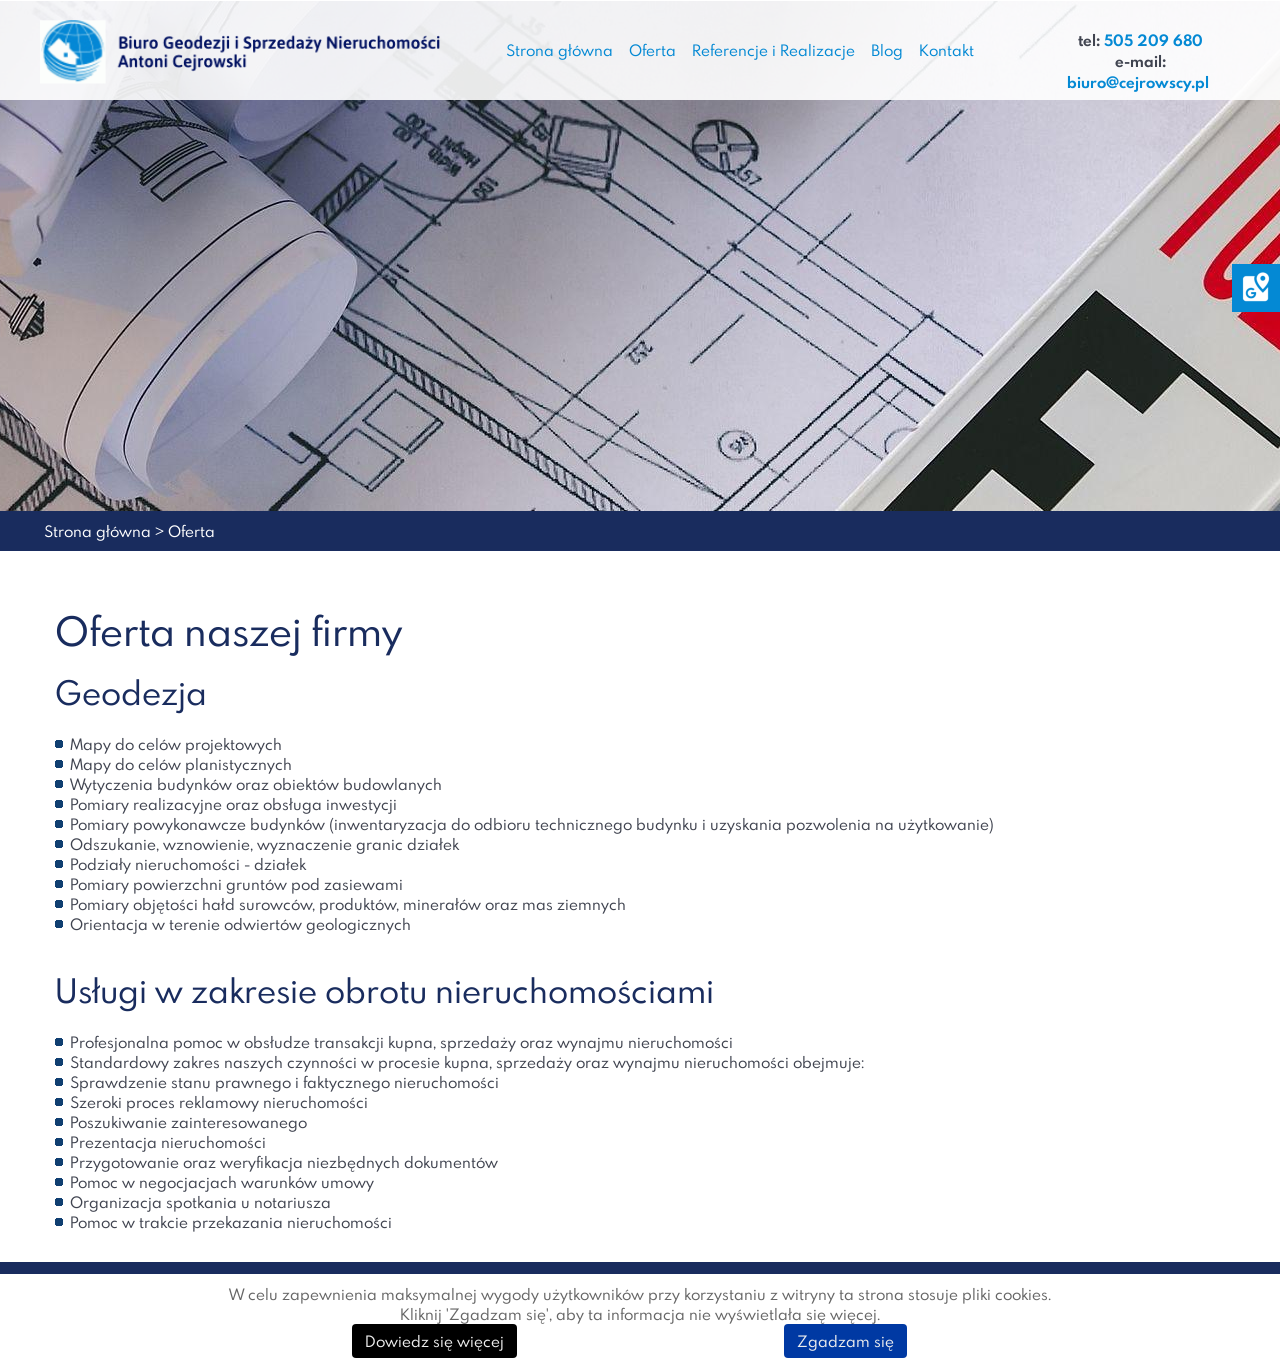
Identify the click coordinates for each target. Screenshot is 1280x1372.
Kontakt (946, 50)
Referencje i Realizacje (773, 50)
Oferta (652, 50)
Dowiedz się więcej (434, 1341)
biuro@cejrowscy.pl (1138, 82)
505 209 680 (1153, 40)
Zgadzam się (845, 1341)
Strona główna (559, 50)
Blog (887, 50)
